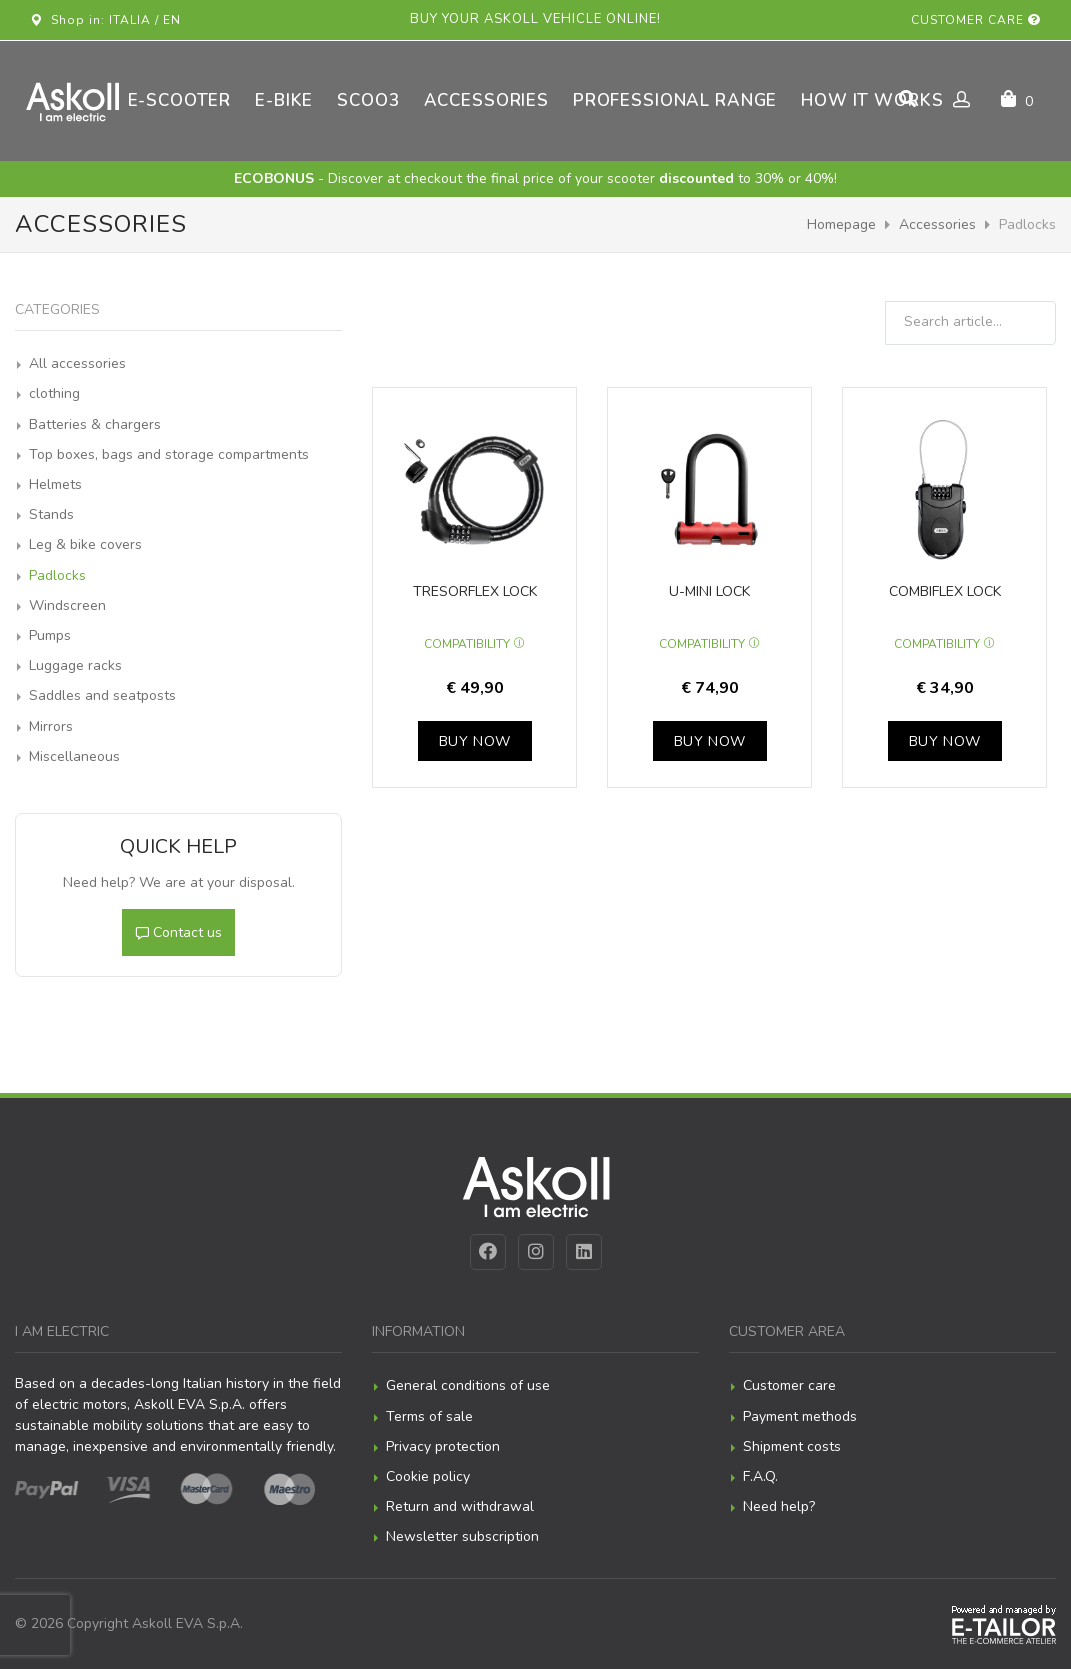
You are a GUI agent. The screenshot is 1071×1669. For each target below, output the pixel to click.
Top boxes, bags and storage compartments (169, 454)
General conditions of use (468, 1385)
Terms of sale (429, 1416)
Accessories (937, 224)
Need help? (779, 1506)
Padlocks (57, 575)
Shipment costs (792, 1446)
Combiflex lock (945, 591)
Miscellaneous (74, 756)
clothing (54, 393)
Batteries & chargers (95, 424)
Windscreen (67, 605)
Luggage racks (75, 665)
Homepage (841, 224)
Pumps (50, 635)
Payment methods (800, 1416)
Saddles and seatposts (102, 695)
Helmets (55, 484)
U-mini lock (709, 591)
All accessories (77, 363)
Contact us (178, 932)
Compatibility (474, 644)
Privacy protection (443, 1446)
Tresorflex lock (475, 591)
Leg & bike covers (85, 544)
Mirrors (51, 726)
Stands (51, 514)
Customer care (976, 20)
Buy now (475, 741)
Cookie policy (428, 1476)
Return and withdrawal (460, 1506)
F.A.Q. (760, 1476)
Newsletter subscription (462, 1536)
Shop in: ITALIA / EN (105, 20)
